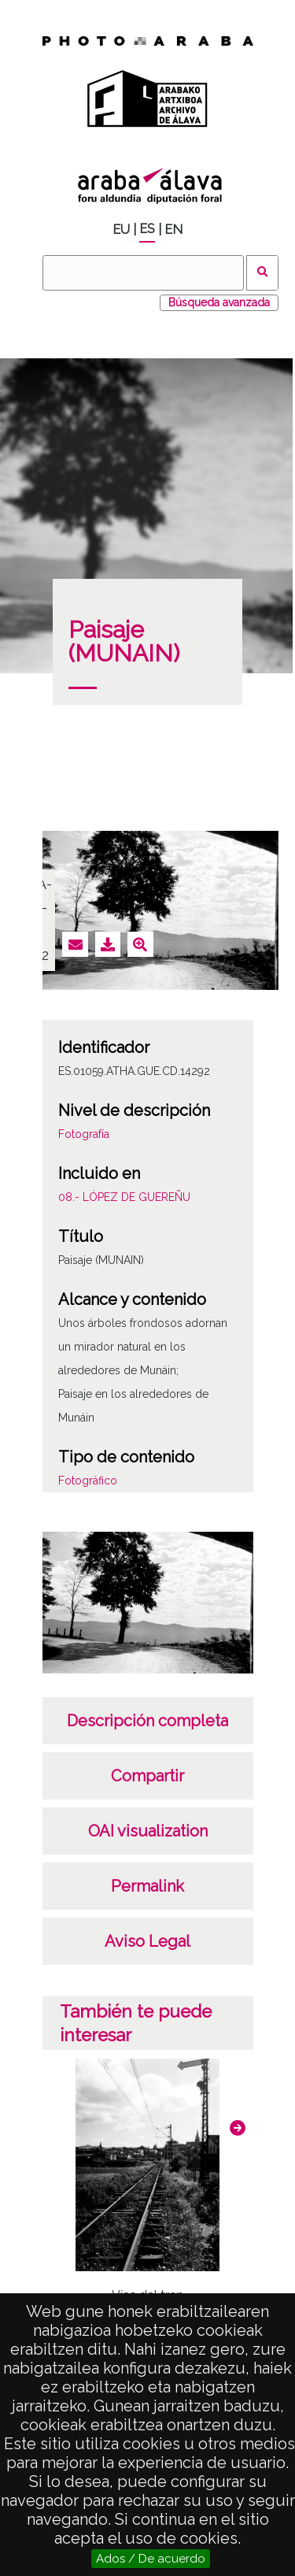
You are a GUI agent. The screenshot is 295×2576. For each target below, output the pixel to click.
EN (173, 229)
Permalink (147, 1886)
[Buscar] (143, 273)
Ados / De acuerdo (150, 2559)
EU (121, 229)
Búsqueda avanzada (219, 302)
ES (147, 228)
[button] (237, 2128)
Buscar (262, 273)
